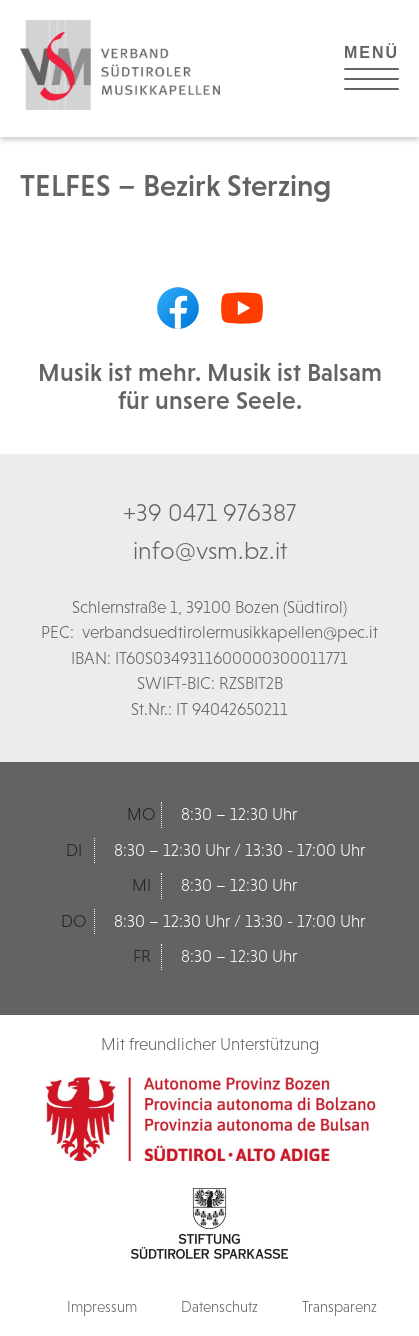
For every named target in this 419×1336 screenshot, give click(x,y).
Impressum (102, 1306)
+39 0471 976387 (209, 512)
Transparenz (339, 1306)
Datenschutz (219, 1306)
